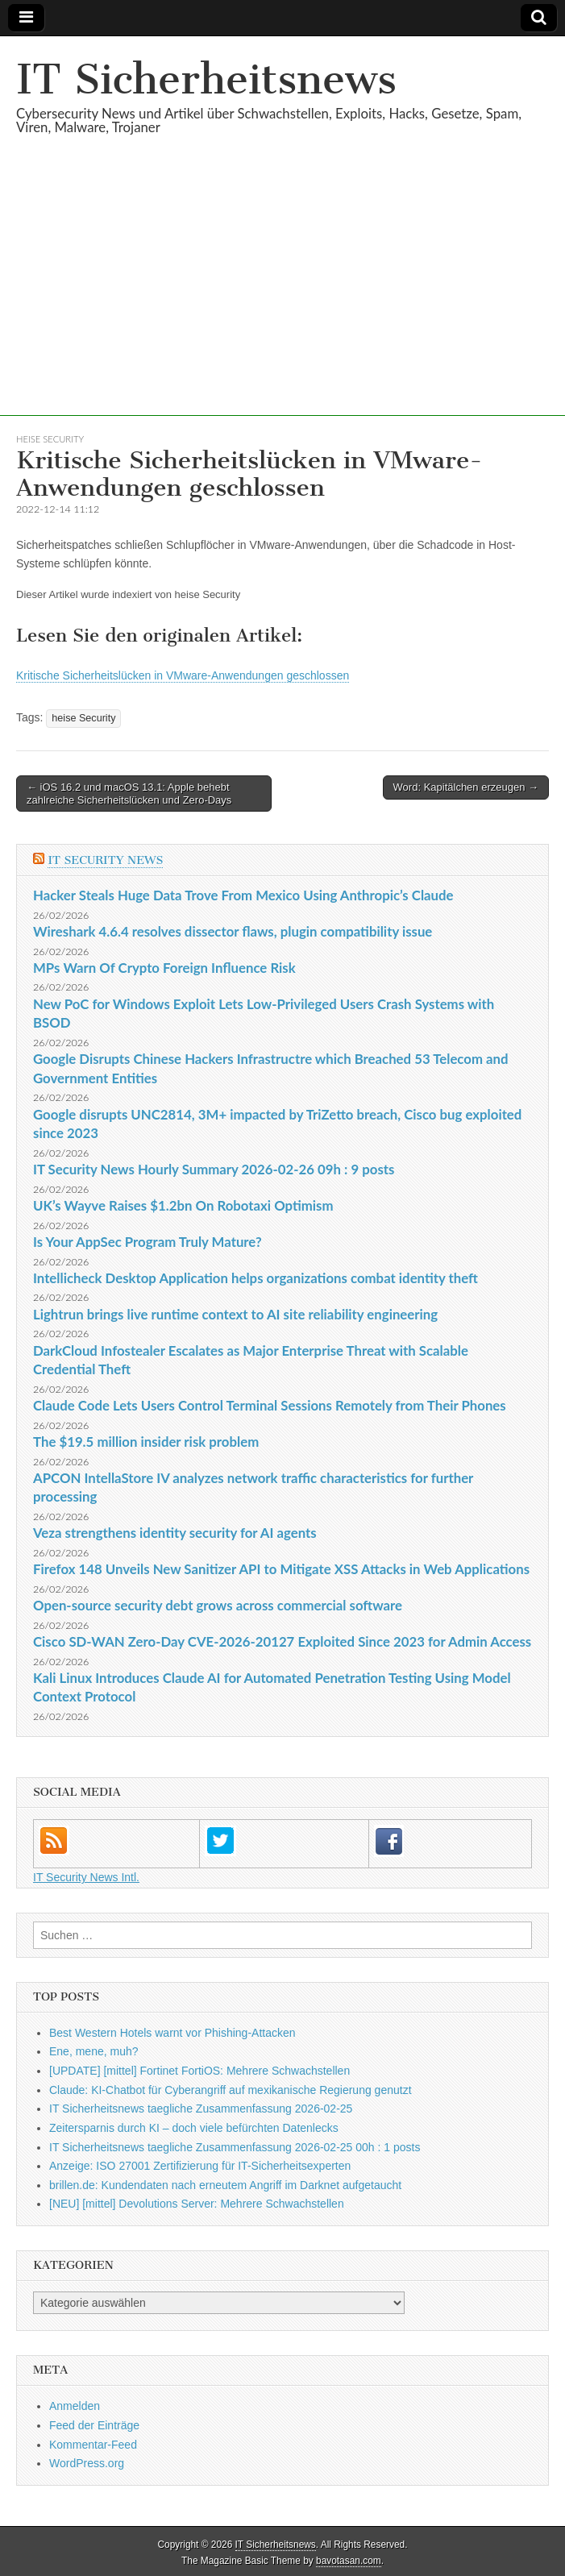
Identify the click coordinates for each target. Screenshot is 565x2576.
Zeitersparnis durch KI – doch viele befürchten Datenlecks (194, 2127)
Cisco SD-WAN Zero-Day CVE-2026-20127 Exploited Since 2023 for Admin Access (282, 1641)
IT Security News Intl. (86, 1877)
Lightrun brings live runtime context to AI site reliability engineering (235, 1314)
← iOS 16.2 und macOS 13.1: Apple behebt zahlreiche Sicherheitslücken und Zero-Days (129, 793)
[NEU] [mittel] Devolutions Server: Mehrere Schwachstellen (196, 2203)
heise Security (50, 439)
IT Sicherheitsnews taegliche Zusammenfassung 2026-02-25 (200, 2108)
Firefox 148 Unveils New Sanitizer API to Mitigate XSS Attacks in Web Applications (281, 1568)
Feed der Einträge (94, 2425)
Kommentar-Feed (93, 2444)
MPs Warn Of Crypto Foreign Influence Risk (164, 967)
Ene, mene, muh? (94, 2051)
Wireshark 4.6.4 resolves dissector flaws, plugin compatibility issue (232, 931)
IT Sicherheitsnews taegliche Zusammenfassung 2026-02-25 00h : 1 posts (234, 2147)
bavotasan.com (348, 2560)
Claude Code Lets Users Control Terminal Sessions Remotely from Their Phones (269, 1405)
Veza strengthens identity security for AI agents (175, 1532)
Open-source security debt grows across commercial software (217, 1605)
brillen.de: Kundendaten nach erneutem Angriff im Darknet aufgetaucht (225, 2185)
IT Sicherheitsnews (206, 79)
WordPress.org (86, 2463)
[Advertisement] (282, 303)
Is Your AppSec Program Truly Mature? (147, 1241)
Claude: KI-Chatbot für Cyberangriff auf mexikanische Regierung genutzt (230, 2090)
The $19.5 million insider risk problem (146, 1441)
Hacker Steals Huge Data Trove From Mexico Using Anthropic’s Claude (243, 895)
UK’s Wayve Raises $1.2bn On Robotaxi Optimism (183, 1205)
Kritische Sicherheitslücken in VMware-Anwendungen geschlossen (182, 675)
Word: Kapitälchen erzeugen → (465, 787)
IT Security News (105, 860)
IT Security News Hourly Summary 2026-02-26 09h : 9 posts (213, 1169)
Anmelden (74, 2405)
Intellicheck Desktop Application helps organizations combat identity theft (255, 1277)
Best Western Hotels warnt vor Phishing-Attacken (172, 2032)
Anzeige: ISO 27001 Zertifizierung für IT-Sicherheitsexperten (200, 2165)
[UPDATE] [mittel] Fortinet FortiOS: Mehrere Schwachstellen (199, 2070)
